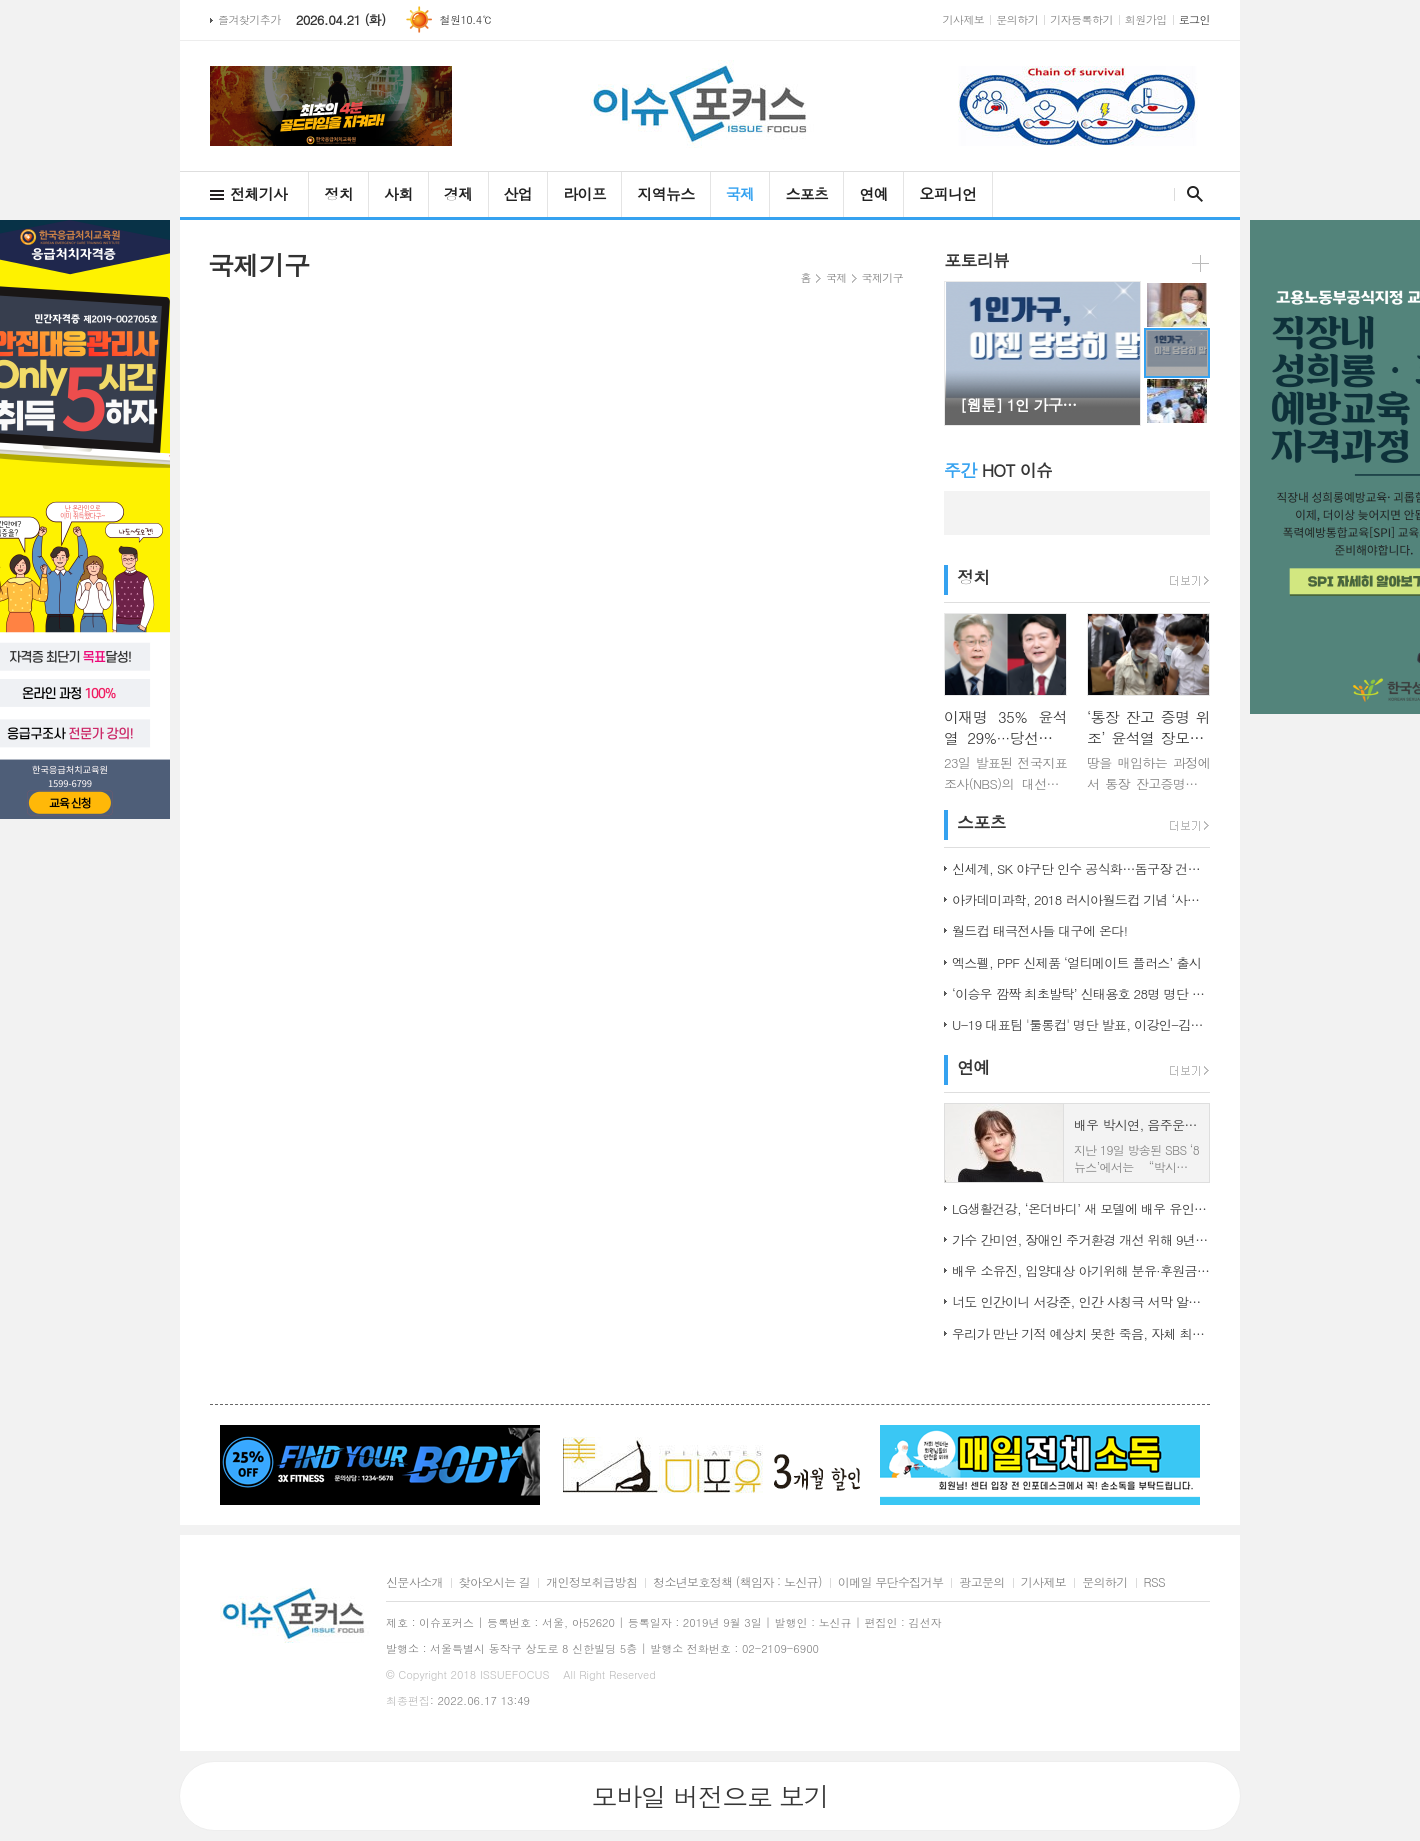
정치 (338, 193)
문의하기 (1017, 19)
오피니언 (947, 193)
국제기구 (882, 277)
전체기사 (258, 193)
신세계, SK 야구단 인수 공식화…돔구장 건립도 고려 (1081, 868)
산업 (518, 193)
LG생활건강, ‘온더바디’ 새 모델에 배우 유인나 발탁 (1081, 1208)
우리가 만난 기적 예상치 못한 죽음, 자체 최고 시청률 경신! (1081, 1333)
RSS (1154, 1582)
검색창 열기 (1190, 194)
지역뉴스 (665, 193)
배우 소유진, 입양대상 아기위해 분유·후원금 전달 (1081, 1270)
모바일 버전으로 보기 (709, 1796)
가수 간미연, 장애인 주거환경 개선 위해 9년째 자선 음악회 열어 (1081, 1239)
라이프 (584, 193)
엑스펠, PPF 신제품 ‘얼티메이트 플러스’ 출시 (1076, 962)
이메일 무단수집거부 (891, 1582)
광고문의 (981, 1582)
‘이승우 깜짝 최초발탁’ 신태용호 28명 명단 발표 (1081, 993)
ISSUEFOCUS (515, 1674)
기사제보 (964, 19)
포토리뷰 (976, 260)
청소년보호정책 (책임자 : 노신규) (737, 1582)
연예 (873, 193)
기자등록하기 (1081, 19)
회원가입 (1146, 19)
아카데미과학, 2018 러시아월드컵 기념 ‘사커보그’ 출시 (1081, 899)
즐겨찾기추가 (249, 19)
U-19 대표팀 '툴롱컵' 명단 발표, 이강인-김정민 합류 (1081, 1024)
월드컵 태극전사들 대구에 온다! (1039, 930)
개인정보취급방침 (591, 1582)
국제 (740, 193)
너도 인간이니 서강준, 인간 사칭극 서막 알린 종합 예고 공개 (1081, 1301)
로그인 (1194, 19)
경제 (458, 193)
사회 (398, 193)
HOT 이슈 (998, 470)
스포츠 (806, 193)
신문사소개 (414, 1582)
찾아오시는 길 (494, 1582)
